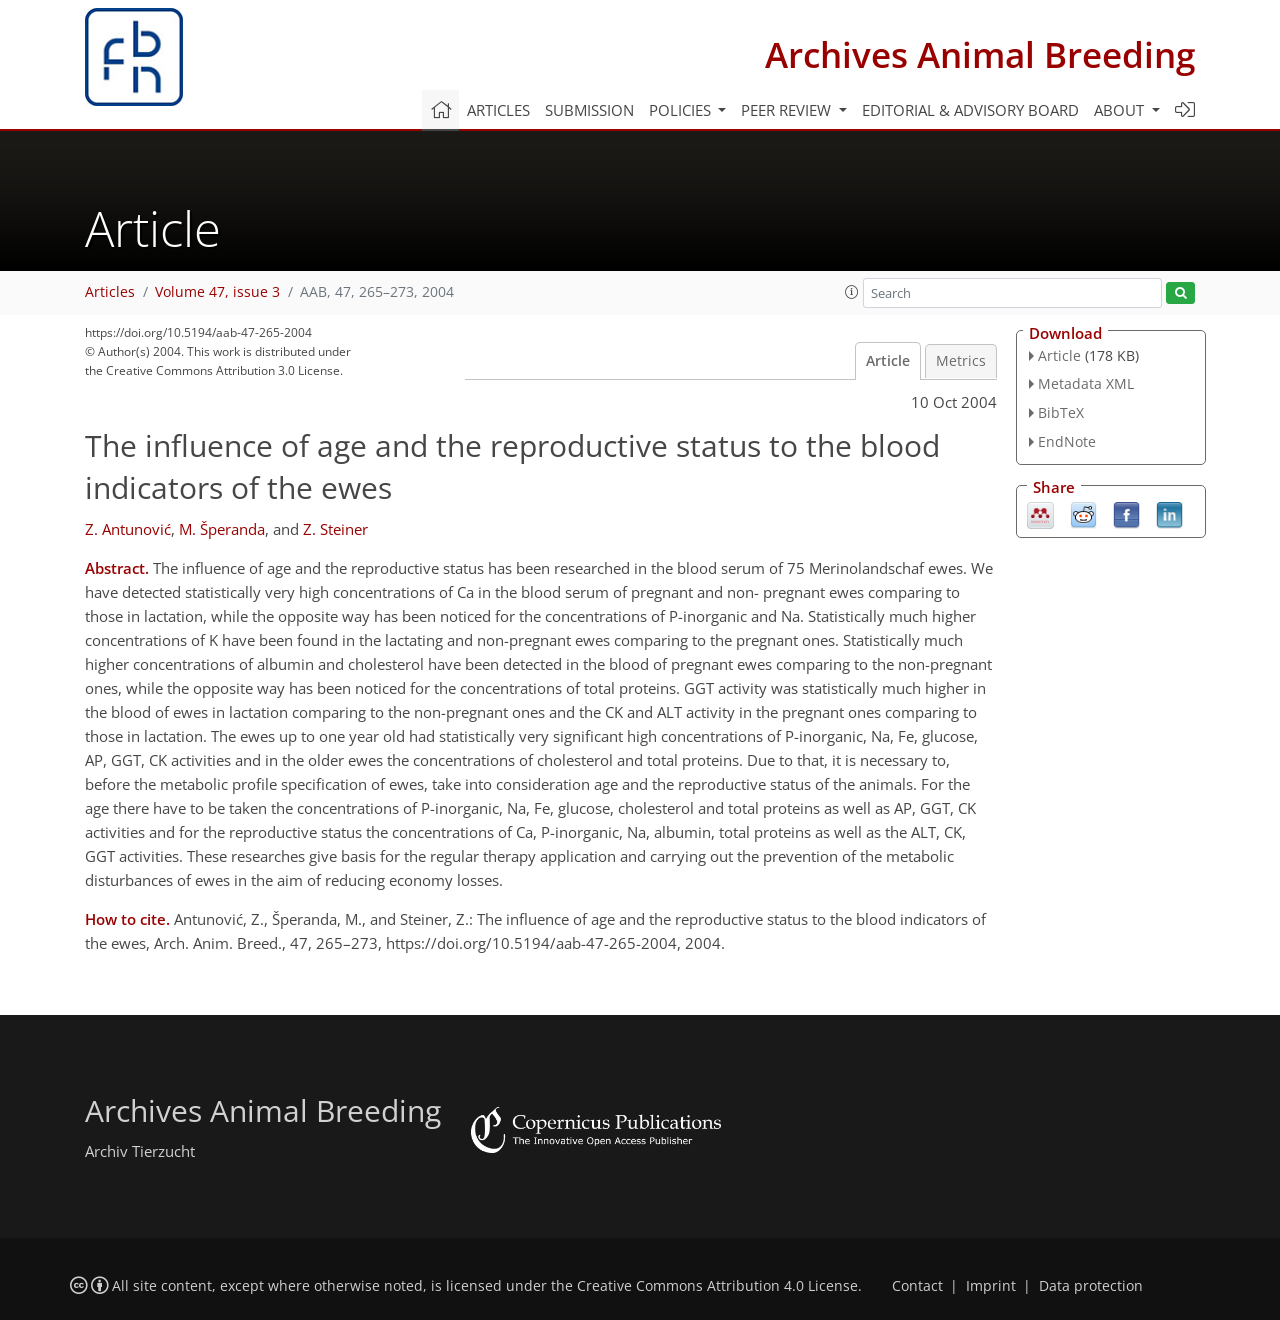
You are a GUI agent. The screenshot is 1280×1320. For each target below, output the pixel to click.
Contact (917, 1286)
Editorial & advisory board (970, 110)
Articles (498, 110)
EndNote (1067, 441)
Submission (589, 110)
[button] (852, 292)
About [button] (1121, 110)
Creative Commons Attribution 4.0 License (717, 1286)
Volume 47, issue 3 (217, 292)
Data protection (1091, 1286)
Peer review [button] (788, 110)
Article (888, 361)
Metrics (961, 361)
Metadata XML (1086, 383)
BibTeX (1061, 412)
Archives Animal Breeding (980, 54)
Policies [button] (682, 110)
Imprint (991, 1286)
